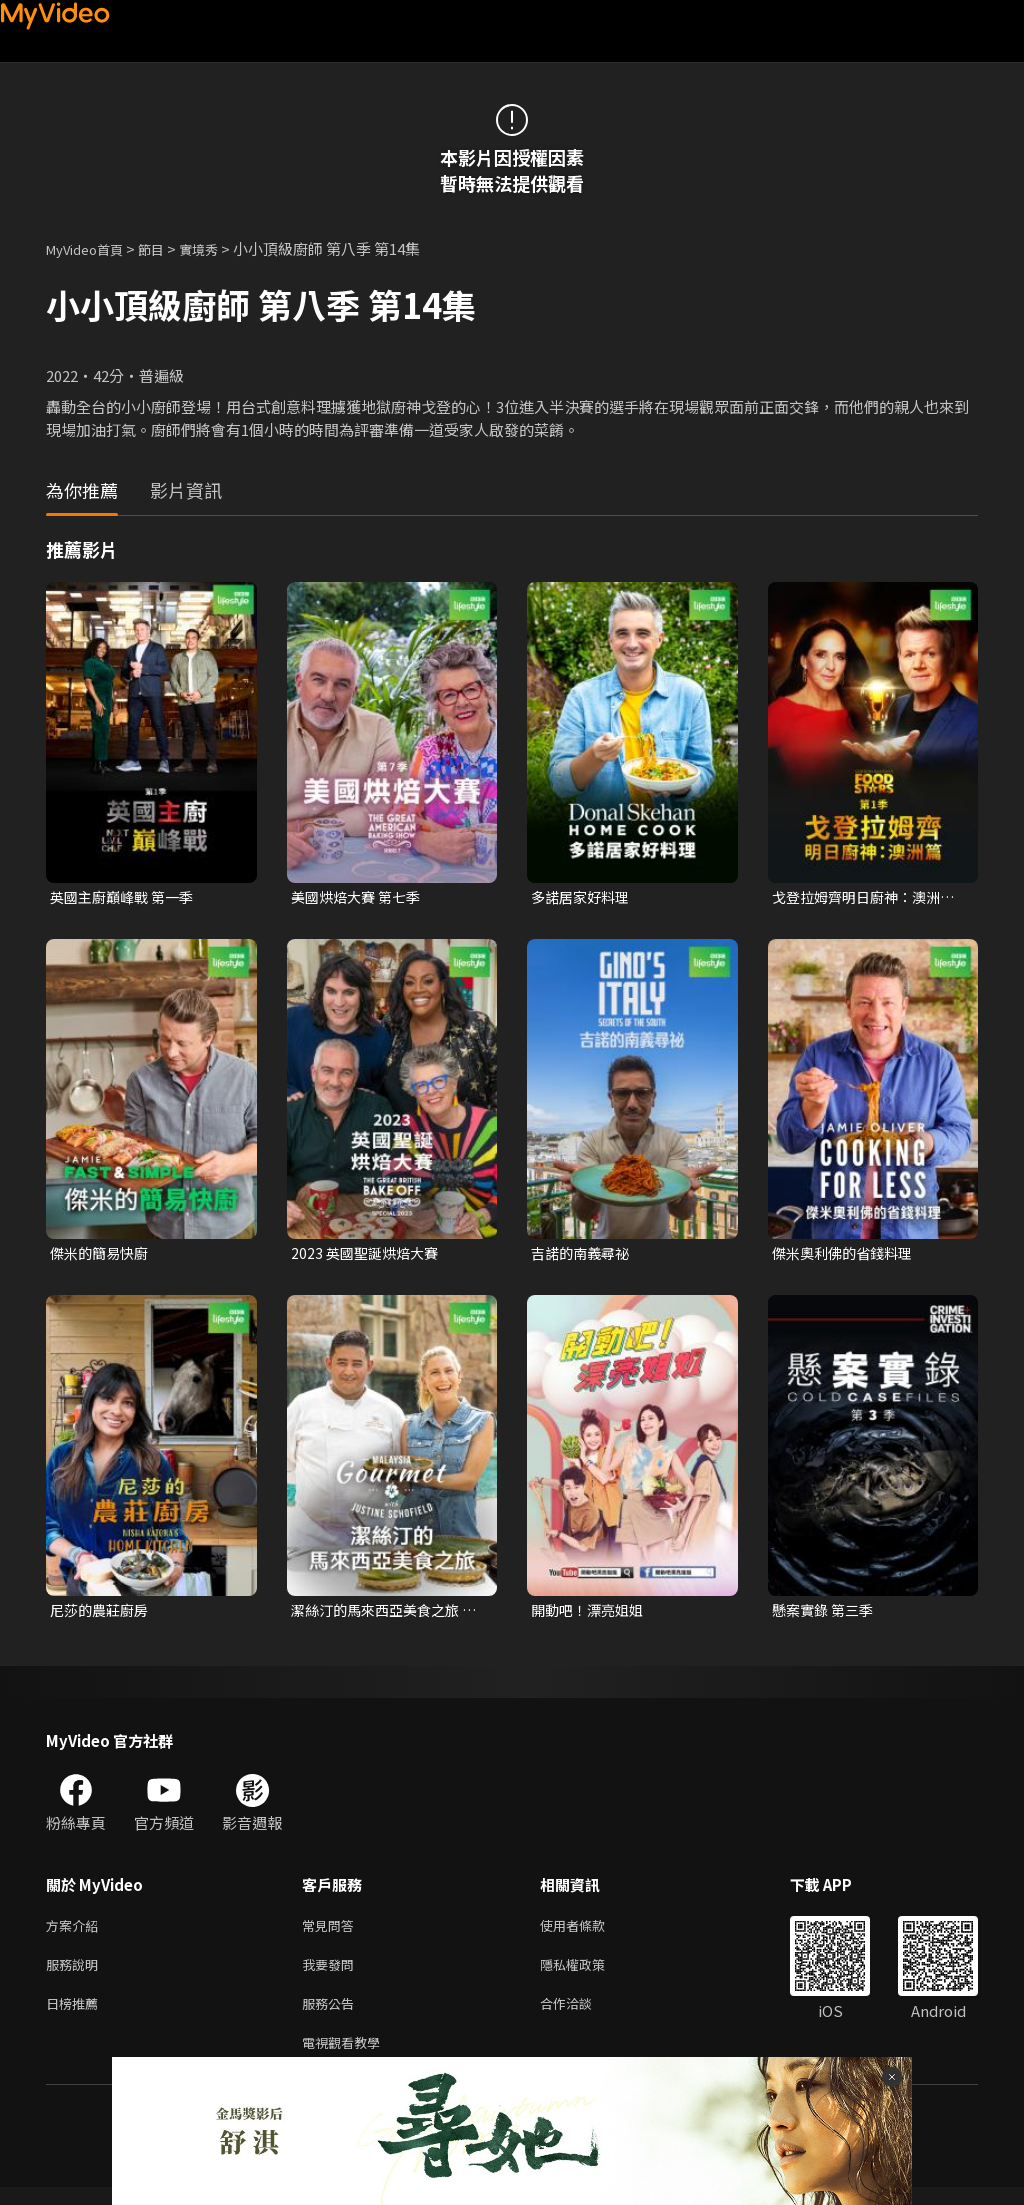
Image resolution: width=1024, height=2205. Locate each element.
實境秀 (219, 248)
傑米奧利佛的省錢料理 (847, 1255)
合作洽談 (582, 2016)
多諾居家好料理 (583, 897)
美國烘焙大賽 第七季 (360, 897)
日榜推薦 (76, 2016)
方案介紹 (76, 1932)
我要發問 (332, 1974)
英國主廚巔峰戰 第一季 (126, 897)
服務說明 (76, 1974)
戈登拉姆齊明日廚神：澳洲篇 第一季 (862, 898)
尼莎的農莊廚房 (102, 1614)
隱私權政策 (589, 1974)
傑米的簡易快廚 (102, 1255)
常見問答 (332, 1932)
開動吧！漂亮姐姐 (591, 1614)
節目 (167, 248)
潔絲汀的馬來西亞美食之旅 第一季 (381, 1615)
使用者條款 (589, 1932)
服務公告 (332, 2016)
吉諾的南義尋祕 (583, 1255)
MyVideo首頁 (91, 248)
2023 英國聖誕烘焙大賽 (368, 1255)
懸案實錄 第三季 (826, 1614)
